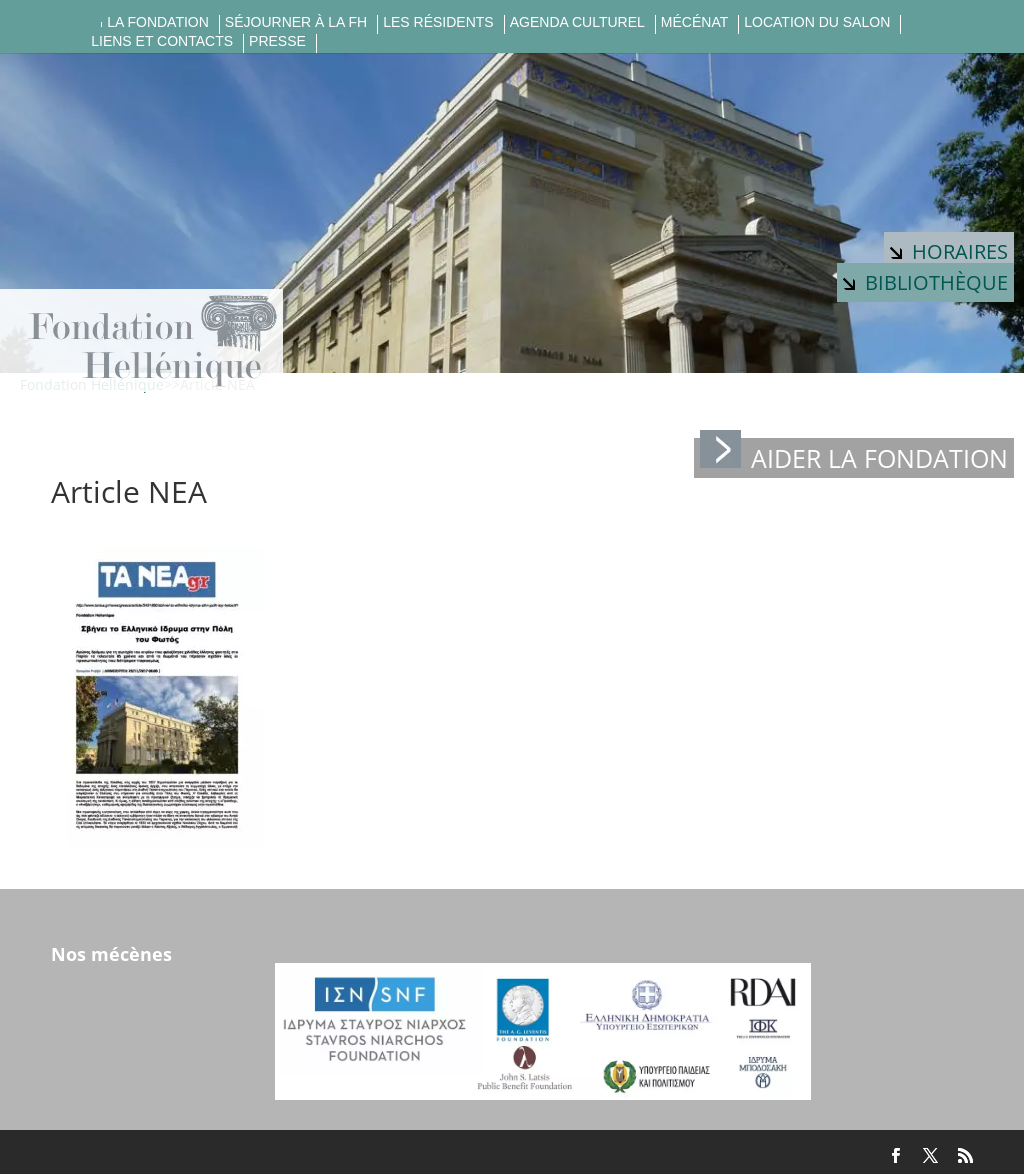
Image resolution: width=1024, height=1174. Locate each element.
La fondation (158, 22)
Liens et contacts (162, 41)
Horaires (949, 251)
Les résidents (438, 22)
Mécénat (694, 22)
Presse (277, 41)
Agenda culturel (577, 22)
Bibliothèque (925, 282)
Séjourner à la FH (296, 22)
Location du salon (817, 22)
